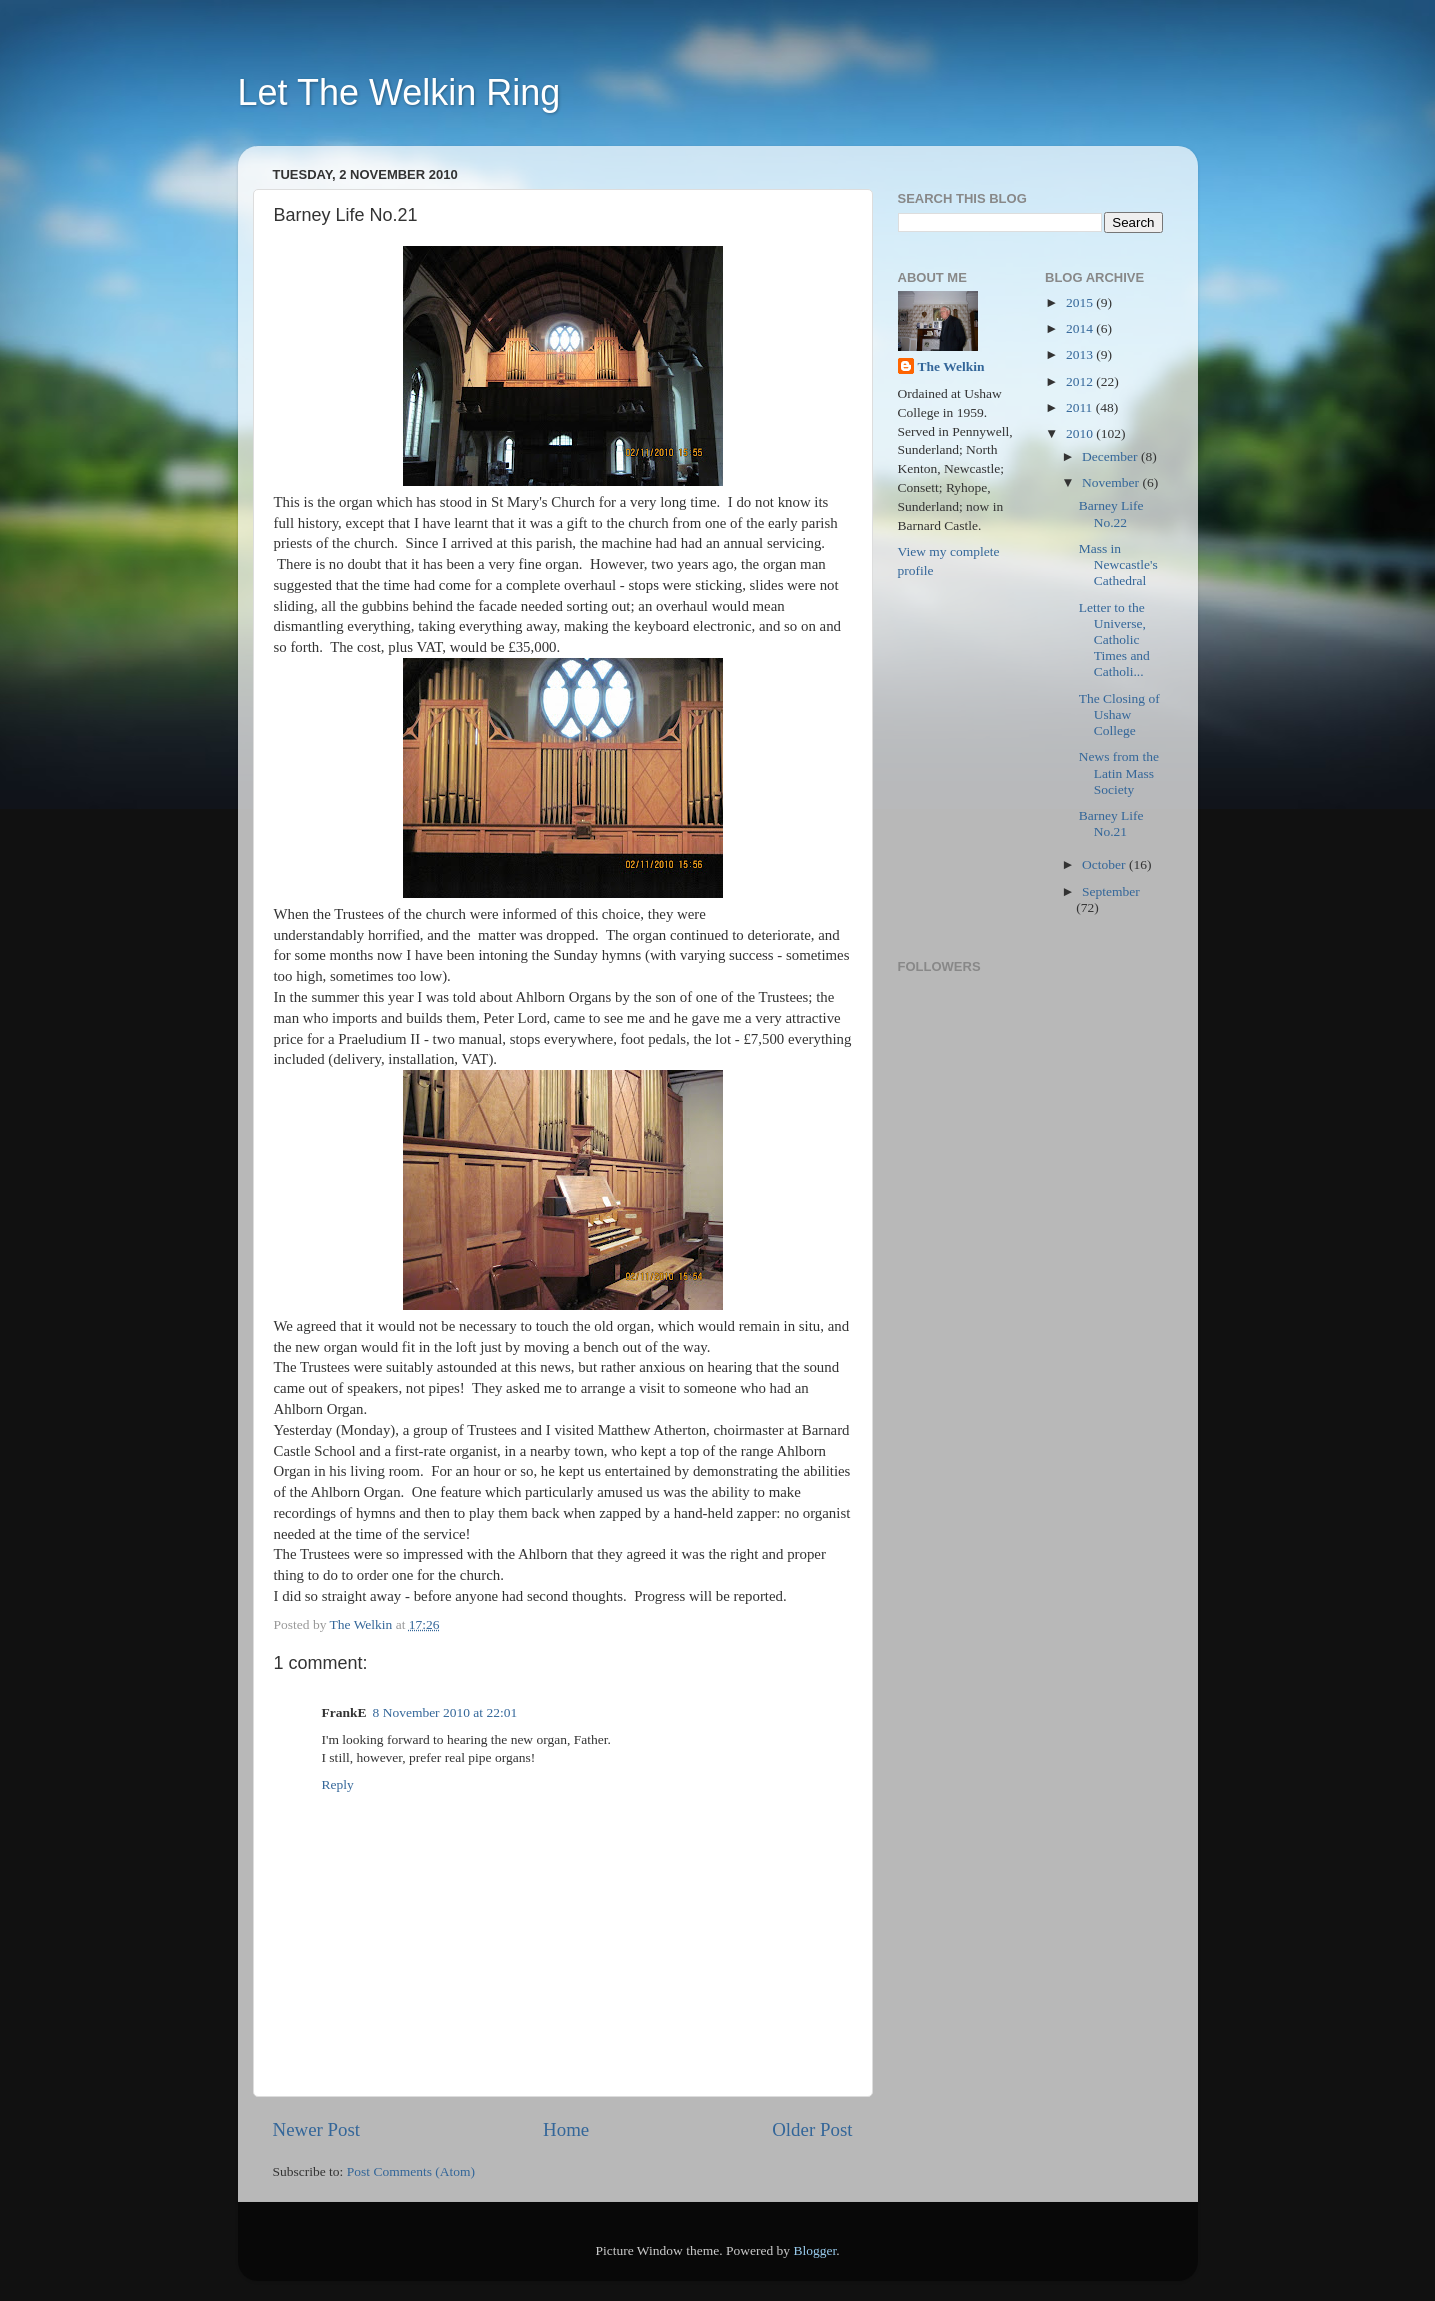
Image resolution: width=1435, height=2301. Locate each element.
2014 (1081, 328)
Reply (338, 1784)
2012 (1081, 381)
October (1105, 864)
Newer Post (317, 2129)
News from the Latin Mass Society (1119, 772)
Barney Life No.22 (1111, 513)
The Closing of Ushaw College (1119, 714)
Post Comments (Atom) (411, 2171)
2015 (1081, 302)
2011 (1081, 407)
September (1111, 891)
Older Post (812, 2129)
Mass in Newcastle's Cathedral (1118, 564)
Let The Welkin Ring (399, 92)
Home (566, 2129)
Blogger (814, 2250)
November (1112, 482)
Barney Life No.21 (1111, 823)
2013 (1081, 354)
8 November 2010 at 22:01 (445, 1712)
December (1111, 456)
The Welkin (951, 366)
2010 (1081, 433)
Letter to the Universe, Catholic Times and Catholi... (1114, 640)
